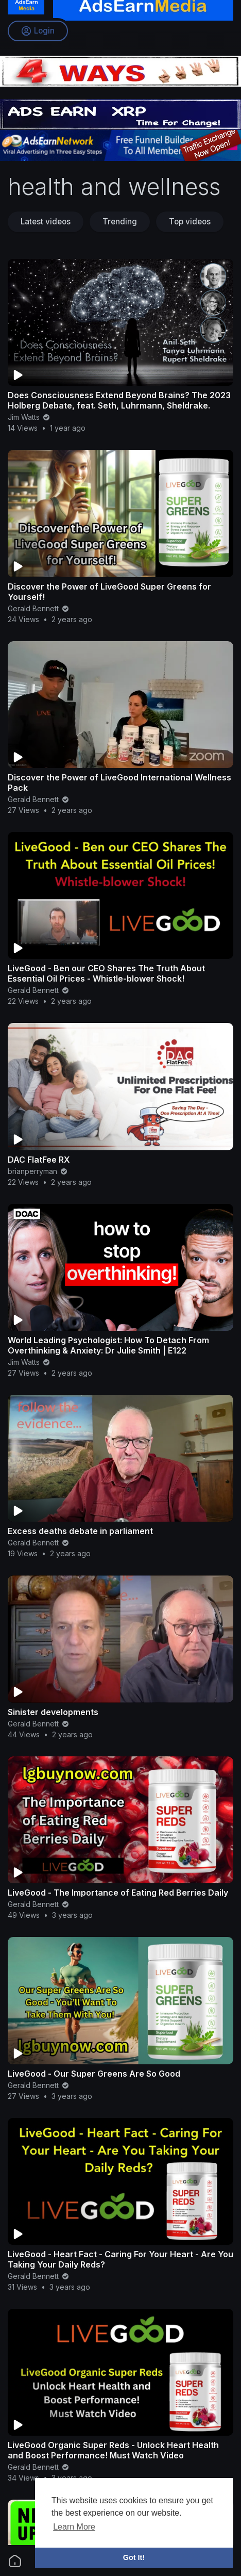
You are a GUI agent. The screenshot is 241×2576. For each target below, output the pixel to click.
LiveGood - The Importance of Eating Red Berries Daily (118, 1892)
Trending (119, 221)
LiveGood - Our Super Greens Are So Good (94, 2073)
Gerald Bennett (39, 608)
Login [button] (38, 31)
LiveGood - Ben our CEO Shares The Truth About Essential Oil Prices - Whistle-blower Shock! (106, 973)
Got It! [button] (134, 2557)
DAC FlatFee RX (39, 1159)
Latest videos (46, 221)
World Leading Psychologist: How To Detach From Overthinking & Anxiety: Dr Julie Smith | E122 (108, 1345)
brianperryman (38, 1171)
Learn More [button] (74, 2526)
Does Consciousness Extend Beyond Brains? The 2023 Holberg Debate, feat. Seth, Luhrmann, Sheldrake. (119, 400)
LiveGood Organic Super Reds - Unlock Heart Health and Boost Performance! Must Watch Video (113, 2450)
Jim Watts (29, 417)
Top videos (190, 221)
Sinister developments (53, 1712)
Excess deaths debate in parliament (80, 1531)
